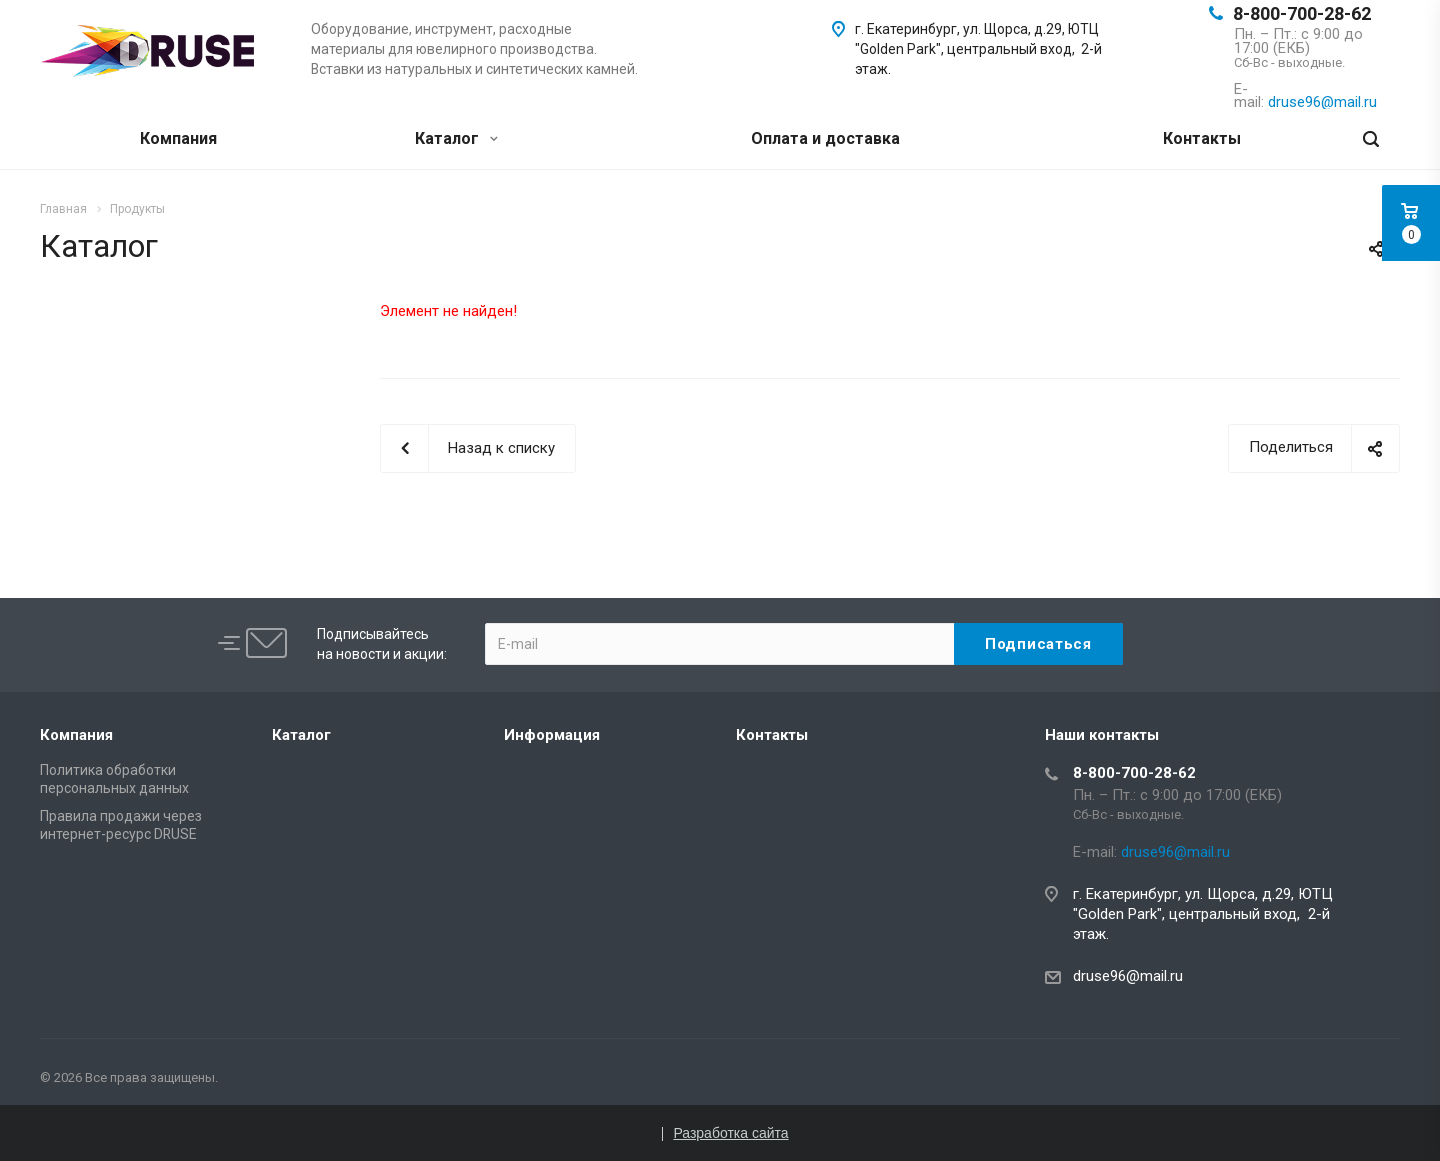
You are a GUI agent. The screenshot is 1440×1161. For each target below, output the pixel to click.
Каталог (456, 138)
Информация (552, 735)
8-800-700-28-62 (1302, 13)
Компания (178, 138)
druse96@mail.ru (1128, 976)
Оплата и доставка (825, 138)
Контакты (1202, 138)
